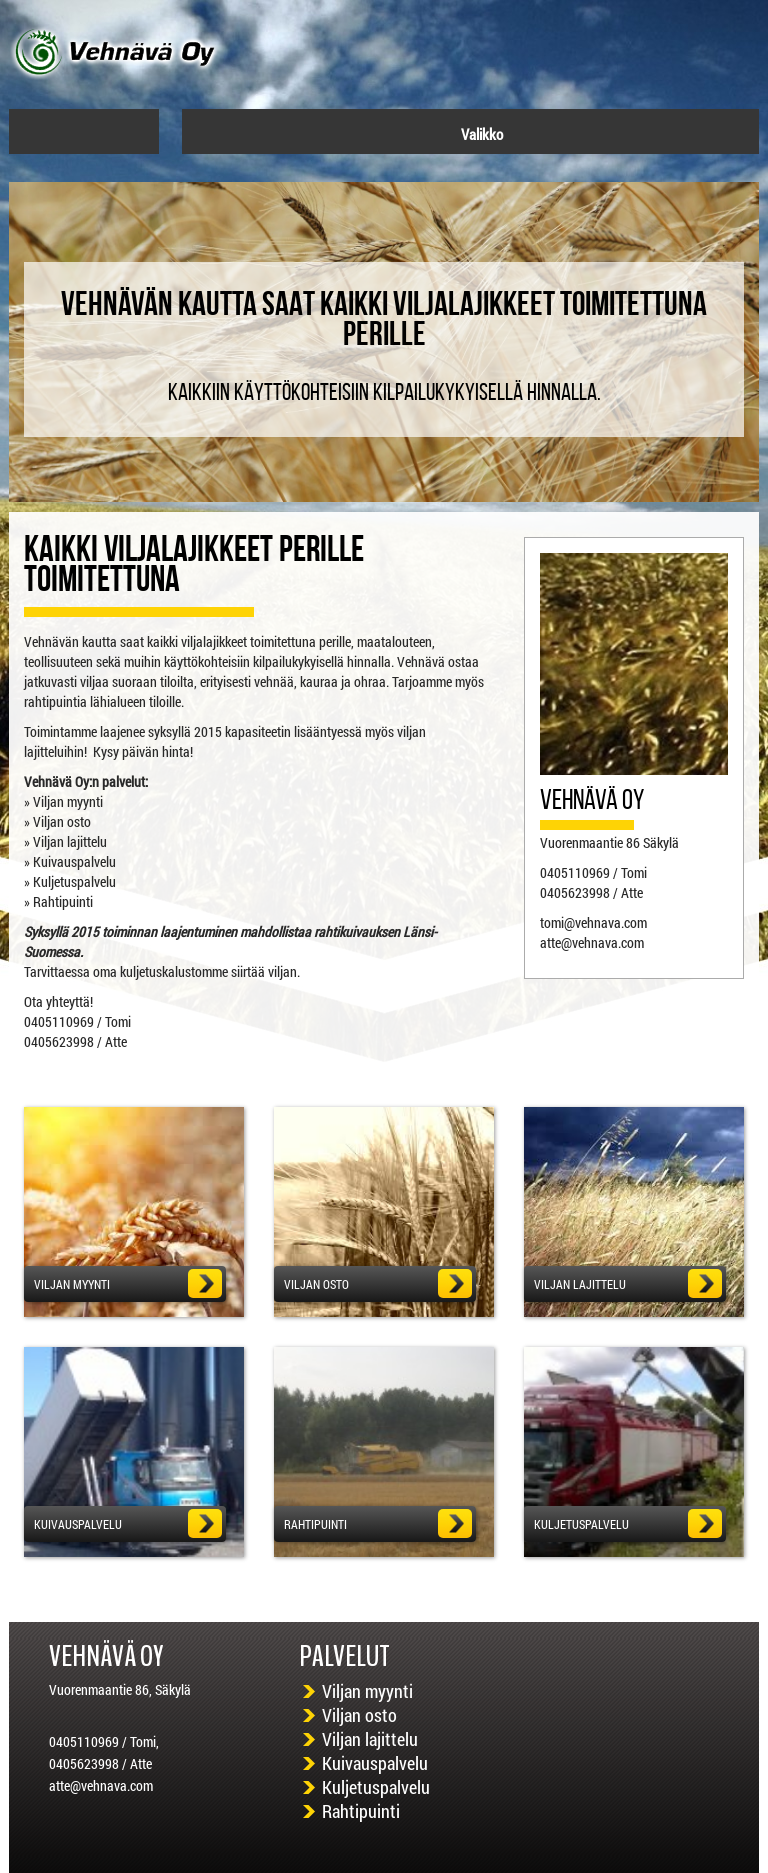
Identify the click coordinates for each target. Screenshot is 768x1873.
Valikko (472, 134)
